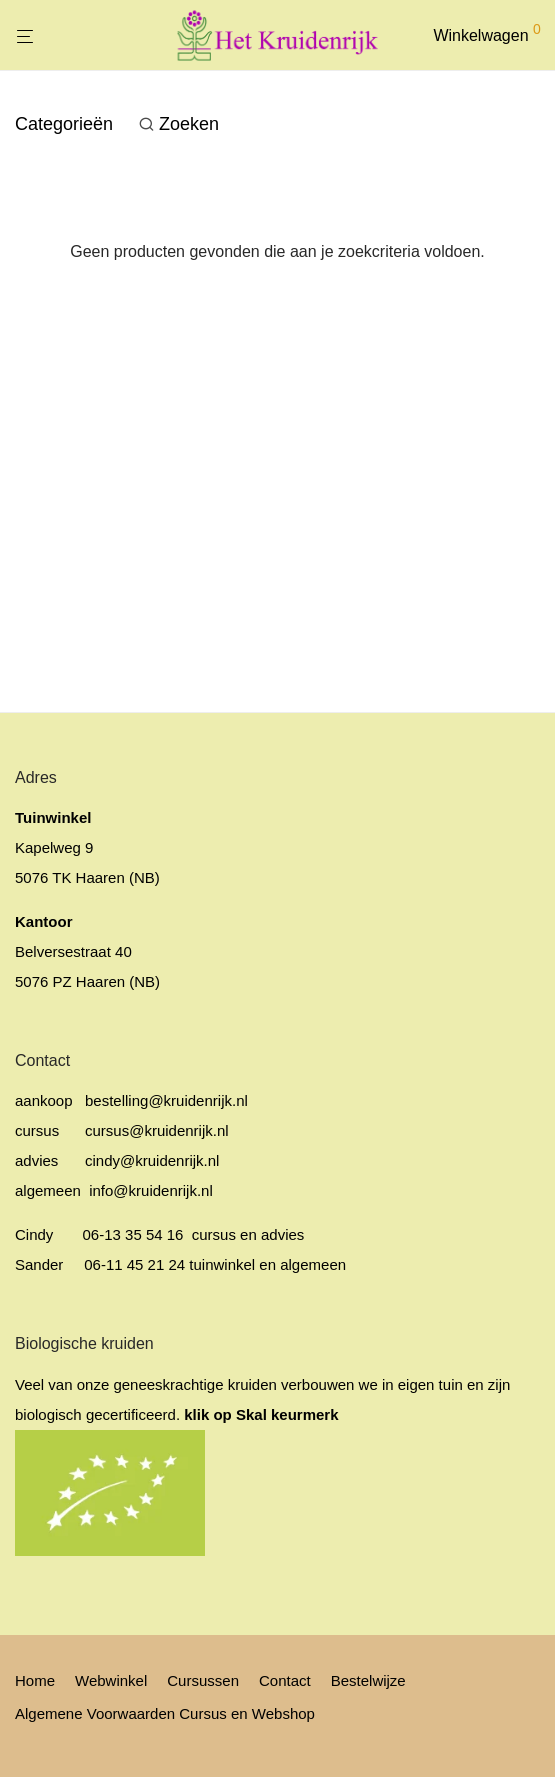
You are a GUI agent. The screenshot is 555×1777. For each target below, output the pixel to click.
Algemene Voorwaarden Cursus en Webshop (165, 1713)
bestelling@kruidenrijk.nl (166, 1100)
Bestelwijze (368, 1680)
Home (35, 1680)
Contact (285, 1680)
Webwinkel (111, 1680)
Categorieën (64, 124)
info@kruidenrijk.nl (149, 1190)
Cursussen (203, 1680)
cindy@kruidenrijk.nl (152, 1160)
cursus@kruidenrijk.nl (157, 1130)
